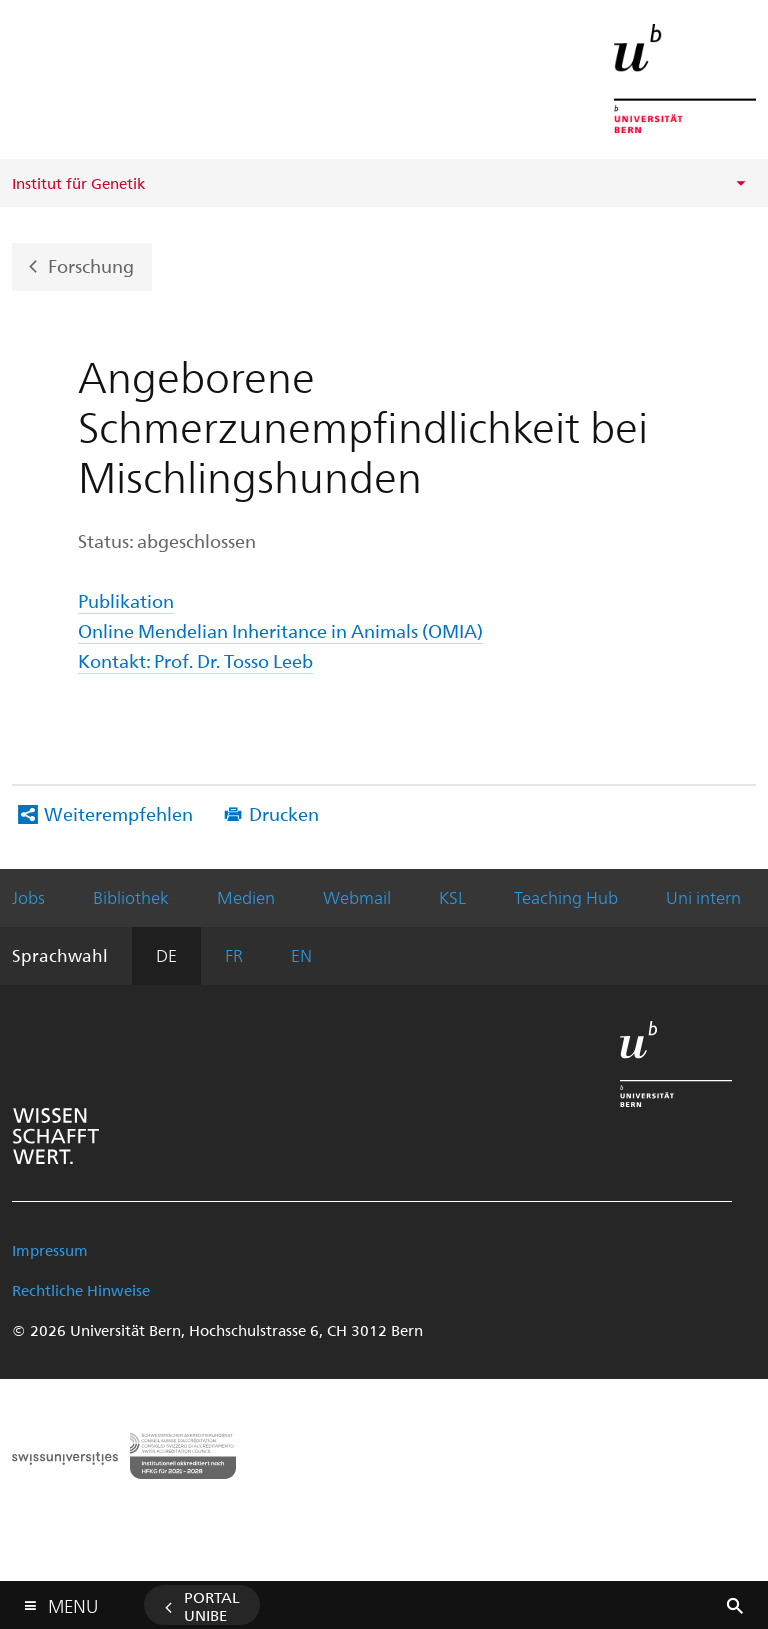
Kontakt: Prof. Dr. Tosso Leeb (195, 660)
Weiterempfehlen (118, 813)
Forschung (91, 264)
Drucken (284, 813)
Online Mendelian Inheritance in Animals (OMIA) (280, 630)
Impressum (50, 1250)
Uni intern (703, 897)
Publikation (126, 600)
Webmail (357, 897)
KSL (452, 897)
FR (234, 955)
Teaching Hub (566, 897)
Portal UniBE (212, 1606)
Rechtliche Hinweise (81, 1290)
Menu (73, 1601)
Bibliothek (131, 897)
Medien (246, 897)
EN (301, 955)
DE (166, 955)
